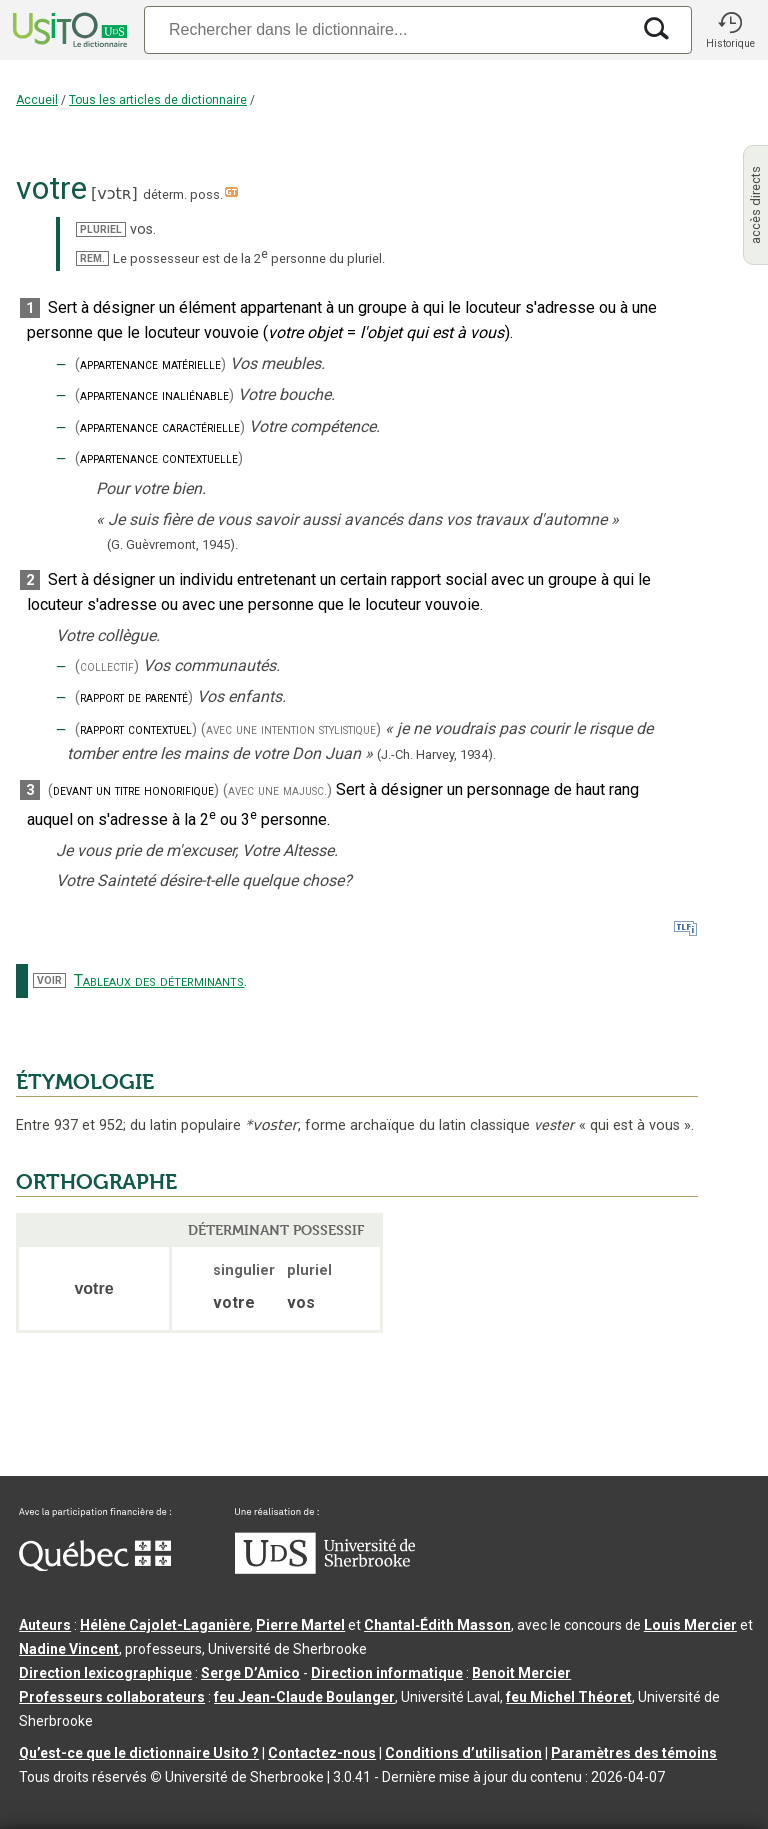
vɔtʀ (114, 193)
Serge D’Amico (250, 1673)
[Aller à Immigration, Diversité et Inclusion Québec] (95, 1566)
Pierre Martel (300, 1625)
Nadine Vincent (69, 1649)
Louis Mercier (690, 1625)
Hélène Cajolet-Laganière (165, 1625)
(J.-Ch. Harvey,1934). (436, 754)
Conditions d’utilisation (463, 1753)
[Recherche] (387, 29)
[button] (730, 30)
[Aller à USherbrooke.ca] (325, 1569)
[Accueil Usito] (68, 30)
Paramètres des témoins (634, 1753)
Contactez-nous (322, 1753)
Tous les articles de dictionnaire (158, 100)
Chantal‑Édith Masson (437, 1625)
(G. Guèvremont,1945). (172, 544)
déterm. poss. (183, 194)
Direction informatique (387, 1673)
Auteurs (45, 1625)
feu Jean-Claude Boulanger (304, 1697)
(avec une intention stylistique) (291, 729)
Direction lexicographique (105, 1673)
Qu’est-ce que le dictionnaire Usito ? (139, 1753)
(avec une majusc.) (277, 790)
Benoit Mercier (521, 1673)
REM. (92, 258)
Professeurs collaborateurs (112, 1697)
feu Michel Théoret (569, 1697)
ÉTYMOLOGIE (85, 1082)
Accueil (37, 100)
